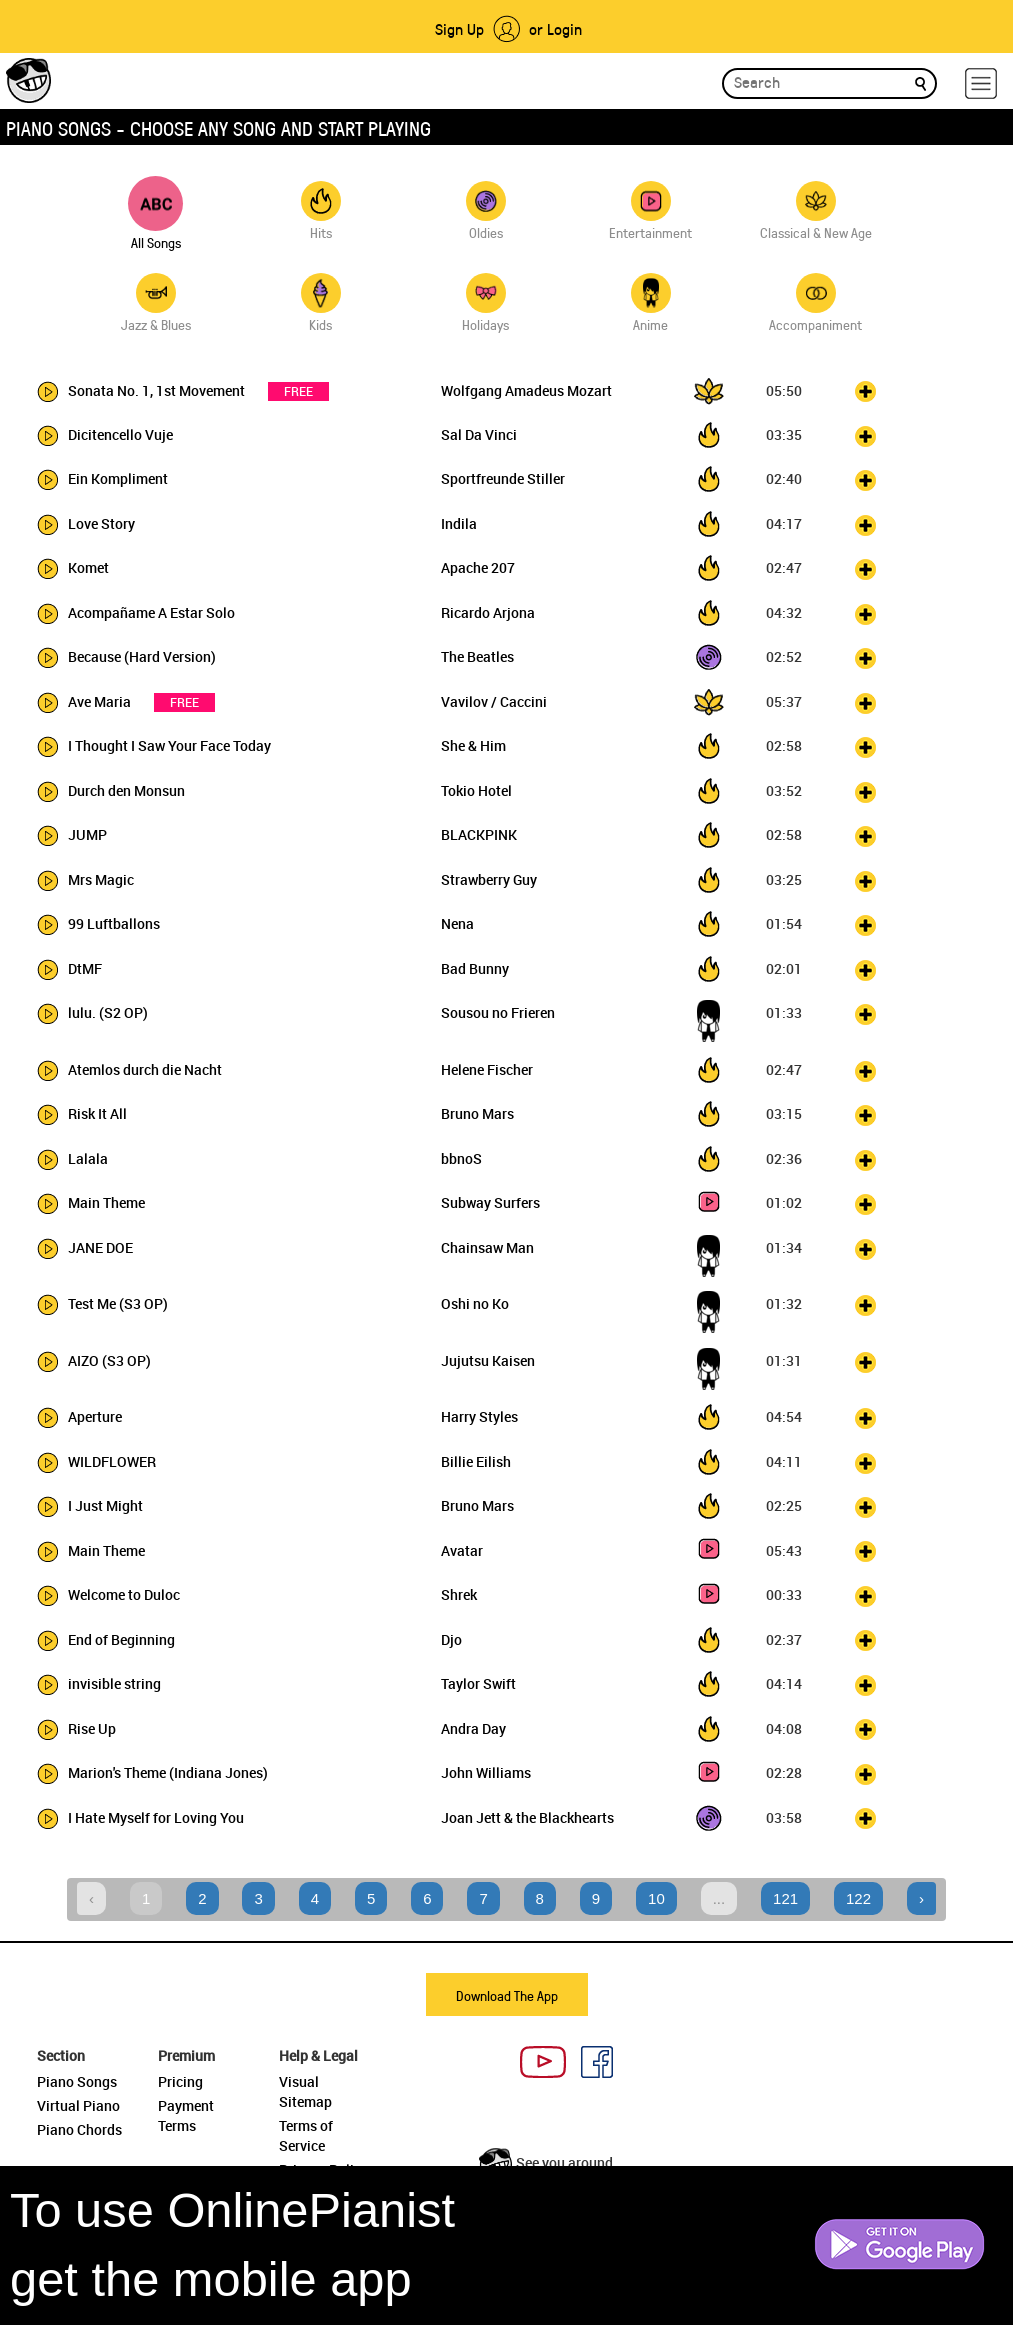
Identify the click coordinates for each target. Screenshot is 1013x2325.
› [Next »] (921, 1898)
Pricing (180, 2081)
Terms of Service (306, 2135)
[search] (920, 82)
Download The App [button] (507, 1995)
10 (656, 1898)
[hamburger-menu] (981, 83)
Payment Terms (186, 2115)
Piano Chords (79, 2129)
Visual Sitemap (305, 2091)
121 (785, 1898)
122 (858, 1898)
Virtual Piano (78, 2105)
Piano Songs (77, 2081)
